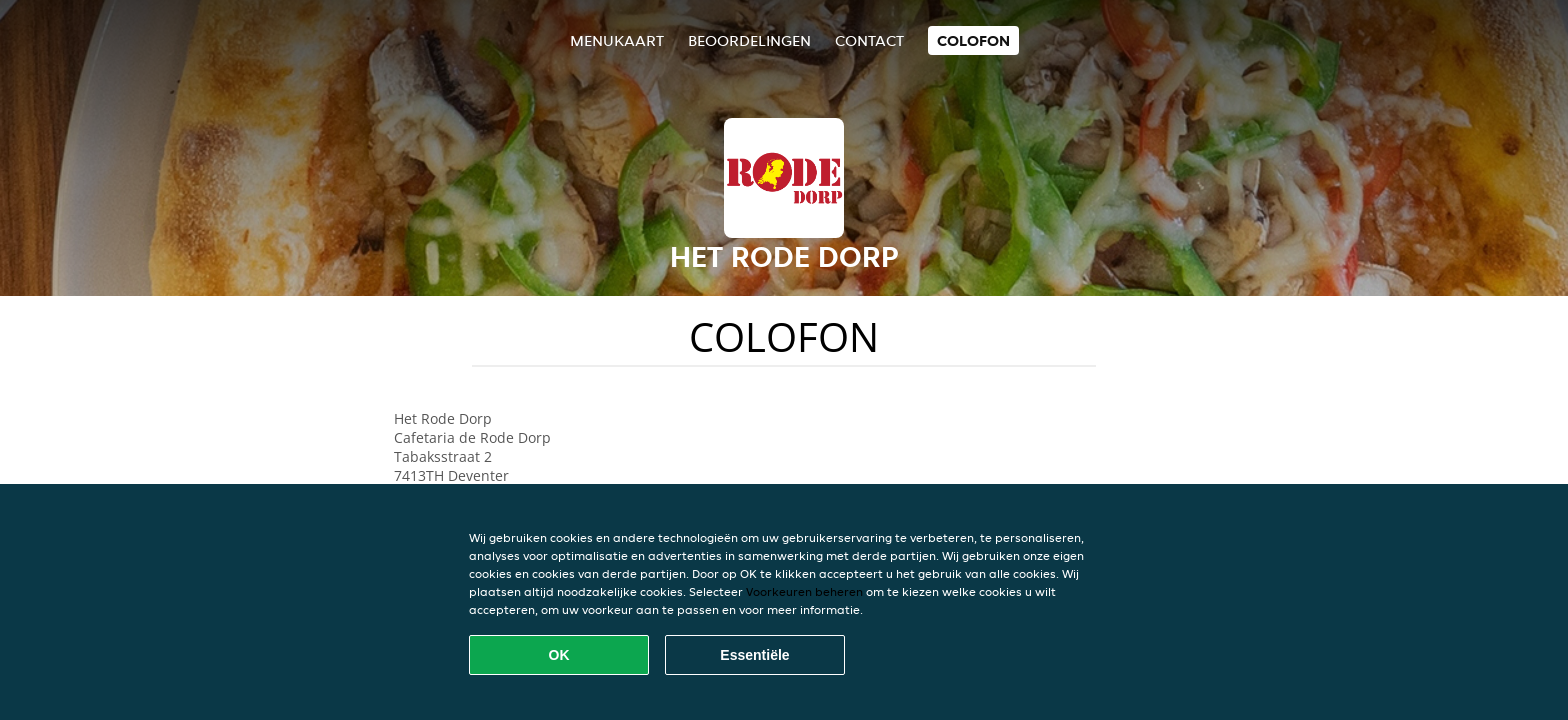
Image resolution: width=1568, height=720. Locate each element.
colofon (973, 40)
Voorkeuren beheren (804, 591)
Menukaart (617, 40)
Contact (869, 40)
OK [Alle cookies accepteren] (559, 655)
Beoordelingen (749, 40)
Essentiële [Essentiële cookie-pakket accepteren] (754, 655)
